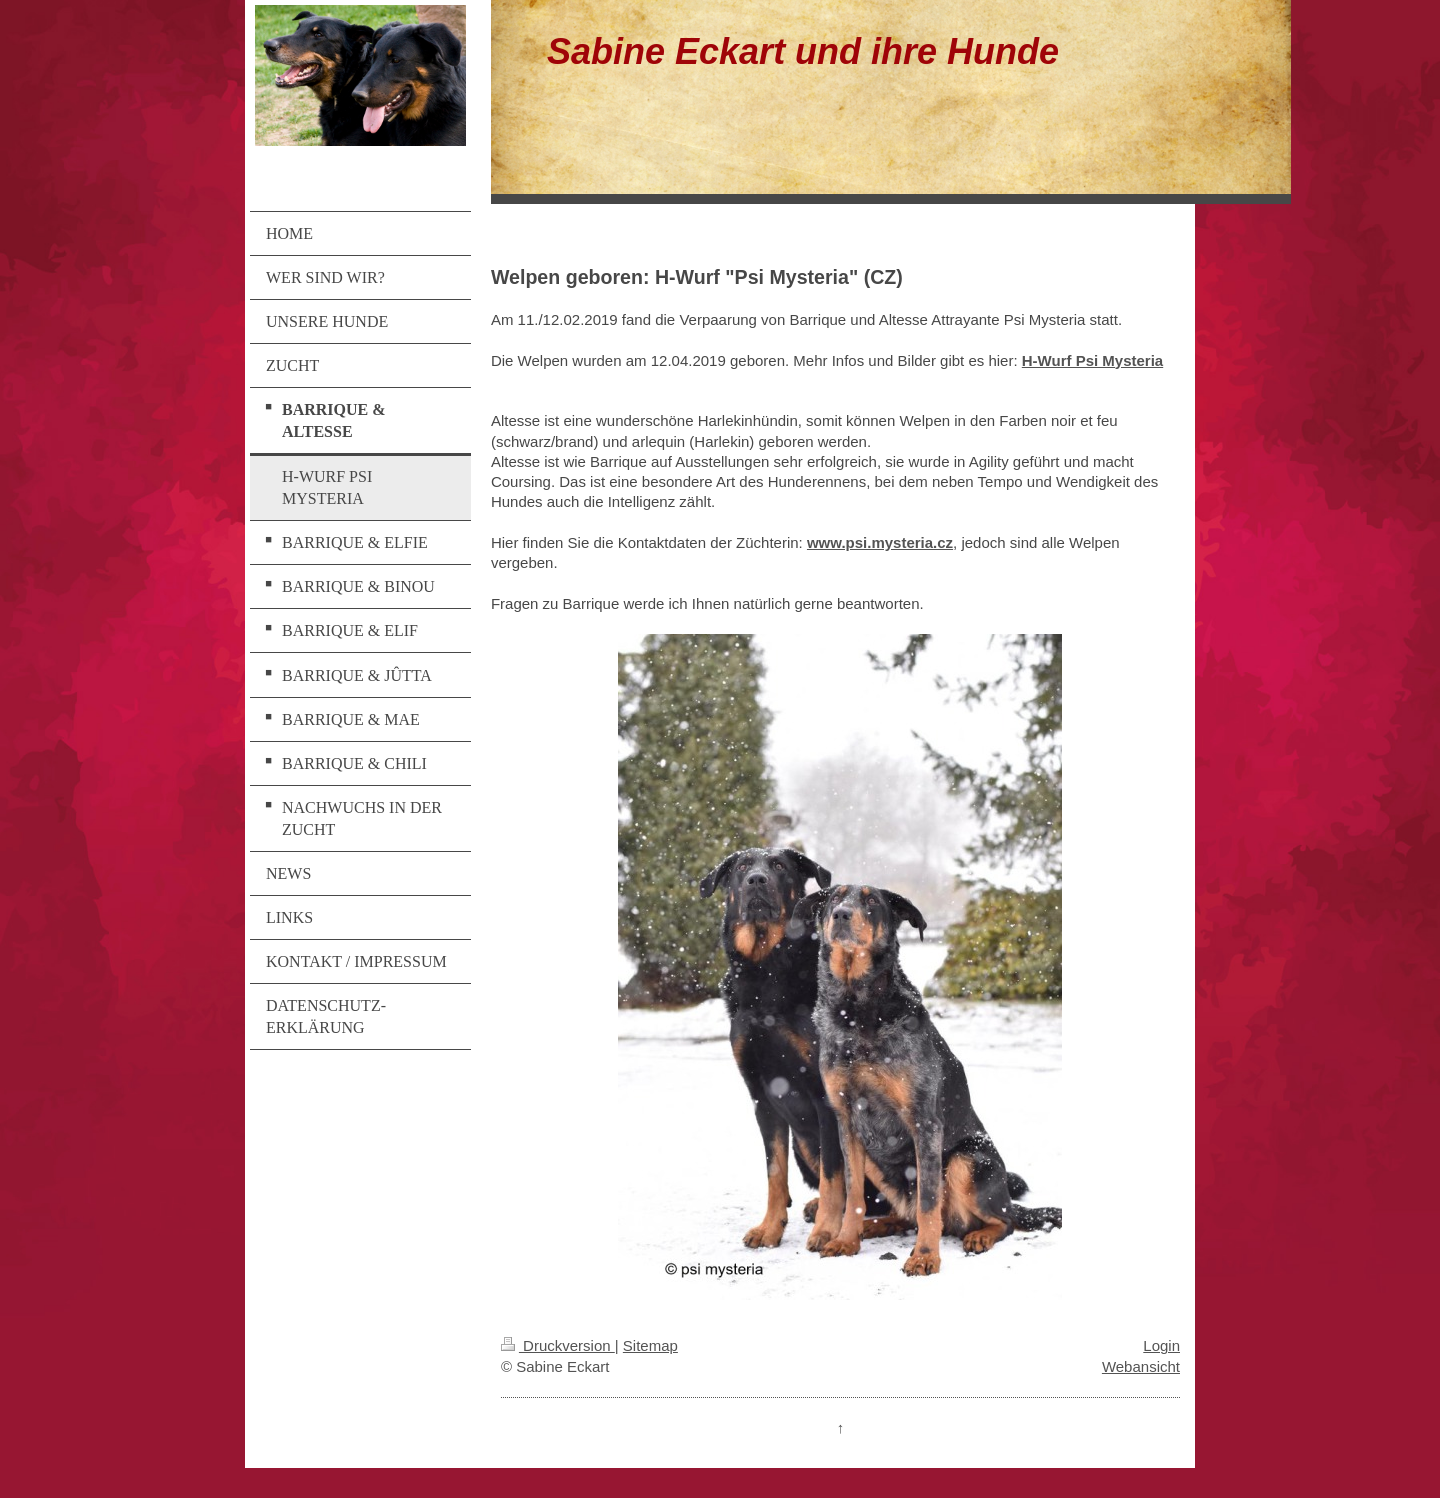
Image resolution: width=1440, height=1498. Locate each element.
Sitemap (650, 1345)
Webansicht (1141, 1366)
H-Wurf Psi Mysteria (1092, 360)
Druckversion (558, 1345)
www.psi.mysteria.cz (880, 542)
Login (1161, 1345)
